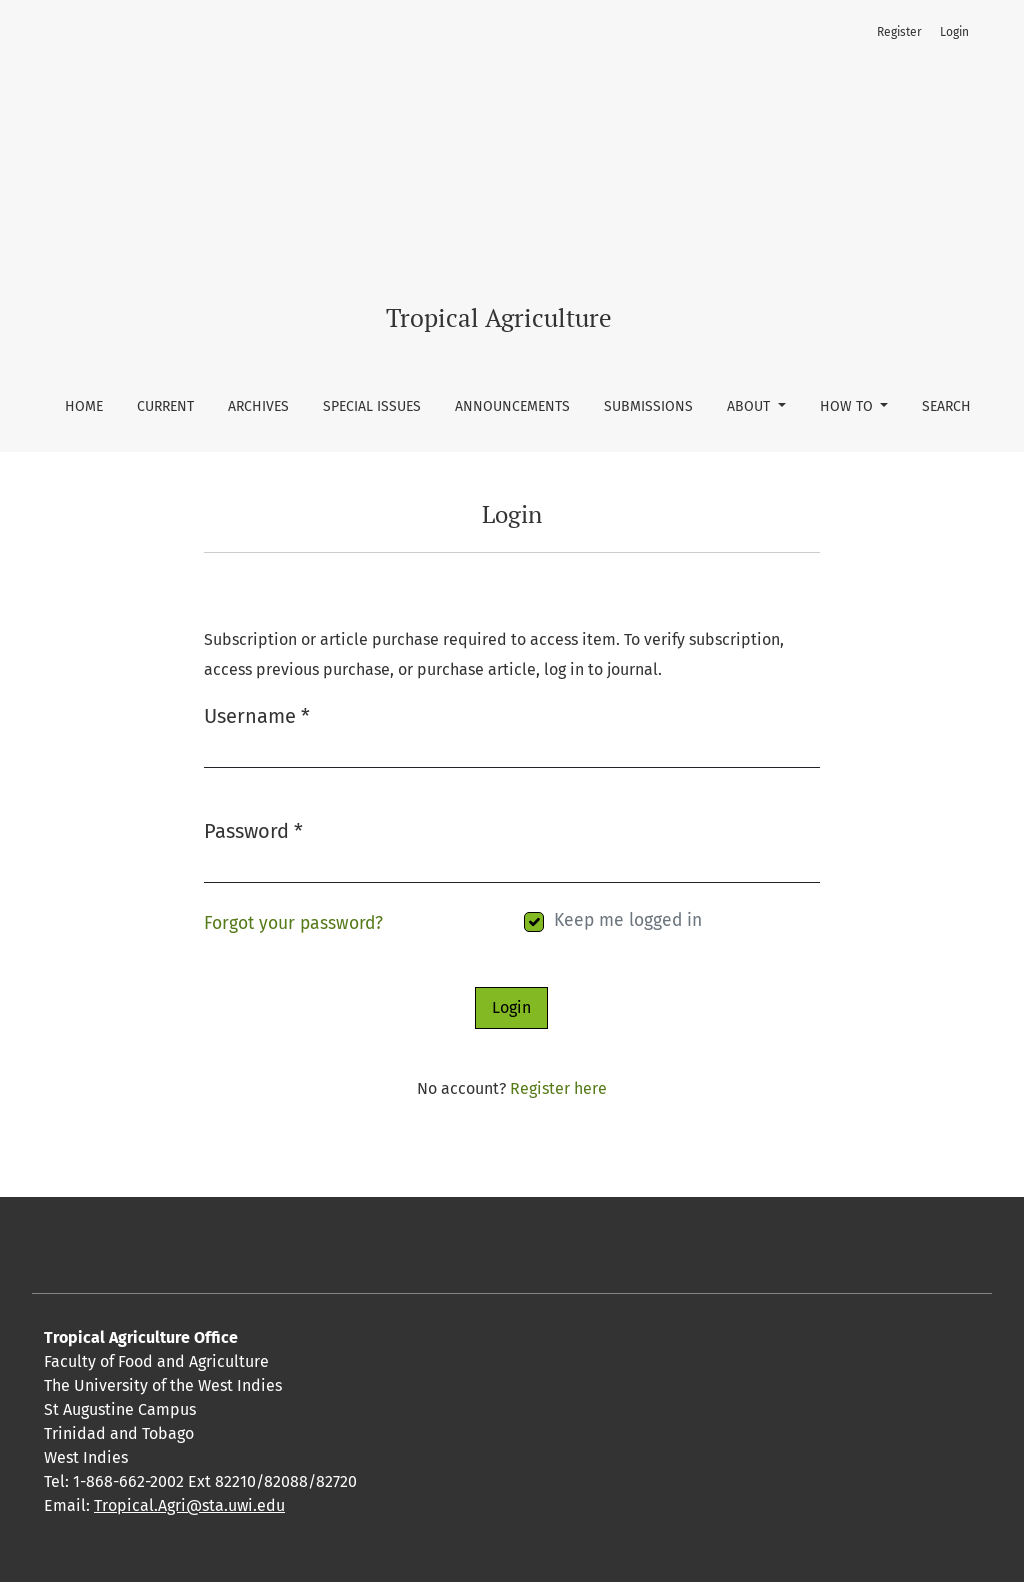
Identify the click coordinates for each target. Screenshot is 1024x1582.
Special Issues (372, 406)
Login (954, 32)
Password (253, 829)
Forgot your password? (293, 923)
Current (165, 406)
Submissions (648, 406)
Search (946, 406)
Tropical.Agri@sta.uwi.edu (189, 1505)
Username (257, 714)
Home (84, 406)
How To (848, 406)
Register (899, 32)
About (750, 406)
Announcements (512, 406)
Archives (258, 406)
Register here (558, 1088)
